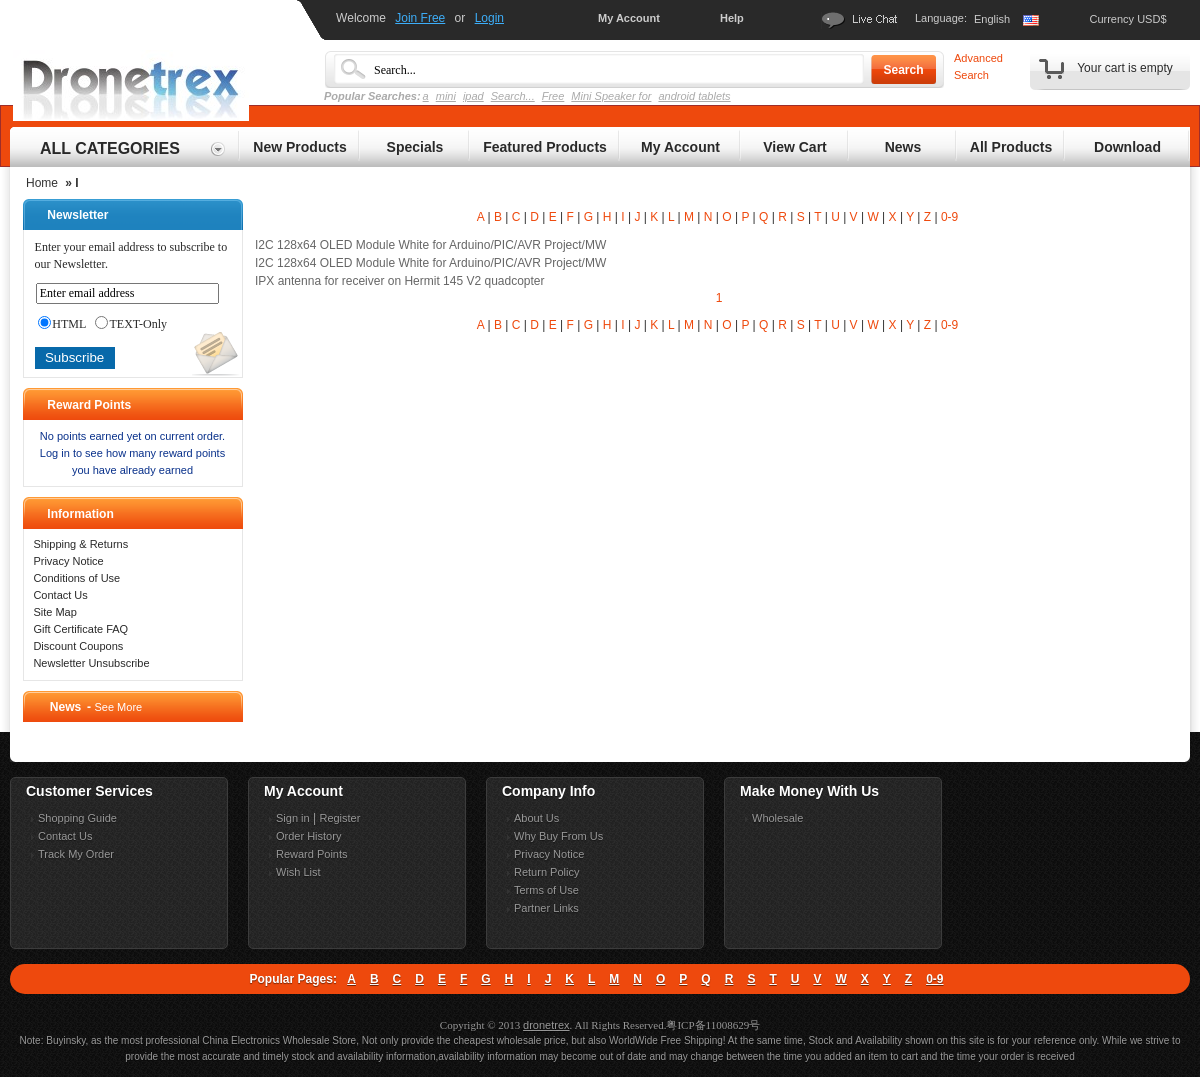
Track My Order (76, 854)
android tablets (694, 96)
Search (903, 70)
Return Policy (546, 872)
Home (42, 183)
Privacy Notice (68, 561)
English (992, 19)
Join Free (420, 18)
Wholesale (777, 818)
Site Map (54, 612)
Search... (513, 96)
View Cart (795, 147)
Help (732, 18)
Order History (308, 836)
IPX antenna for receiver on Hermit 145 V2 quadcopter (400, 281)
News (903, 147)
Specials (415, 147)
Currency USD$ (1127, 19)
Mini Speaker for (611, 96)
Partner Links (546, 908)
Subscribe (74, 357)
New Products (299, 147)
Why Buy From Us (558, 836)
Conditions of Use (76, 578)
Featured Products (545, 147)
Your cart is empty (1125, 68)
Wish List (298, 872)
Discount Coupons (78, 646)
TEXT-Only (131, 324)
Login (489, 18)
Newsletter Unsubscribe (91, 663)
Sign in (293, 818)
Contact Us (60, 595)
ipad (473, 96)
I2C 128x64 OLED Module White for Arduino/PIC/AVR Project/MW (430, 245)
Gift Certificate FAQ (80, 629)
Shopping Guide (77, 818)
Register (339, 818)
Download (1127, 147)
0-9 (949, 217)
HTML (62, 324)
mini (446, 96)
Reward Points (312, 854)
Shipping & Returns (80, 544)
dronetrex (546, 1025)
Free (553, 96)
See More (118, 707)
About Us (536, 818)
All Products (1011, 147)
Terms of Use (546, 890)
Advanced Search (978, 66)
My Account (629, 18)
